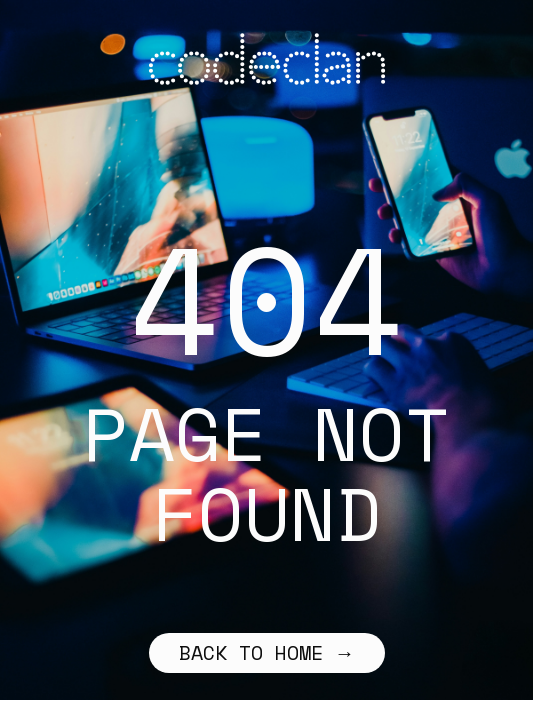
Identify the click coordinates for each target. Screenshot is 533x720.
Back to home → (267, 652)
